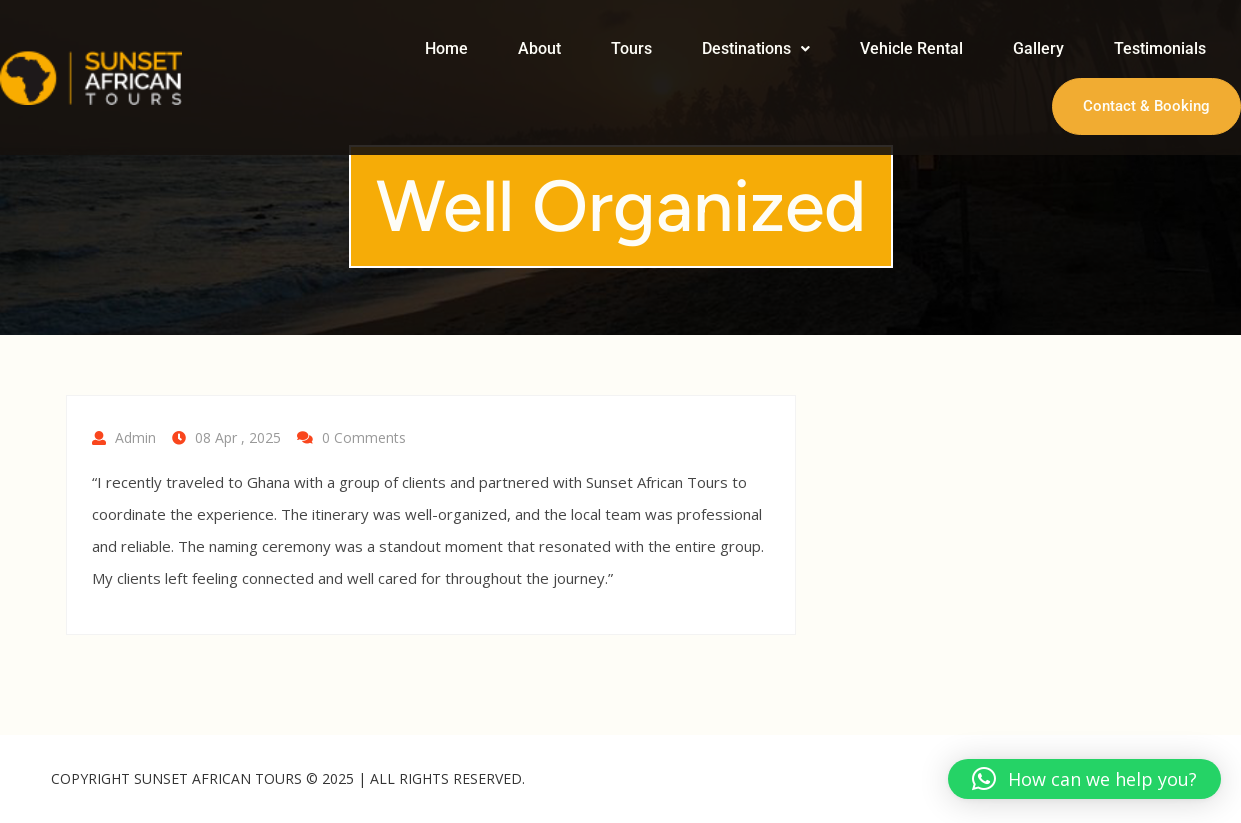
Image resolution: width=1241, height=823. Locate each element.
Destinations (756, 48)
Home (446, 48)
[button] (756, 49)
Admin (135, 437)
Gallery (1038, 48)
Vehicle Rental (911, 48)
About (539, 48)
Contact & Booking (1146, 106)
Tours (631, 48)
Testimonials (1160, 48)
